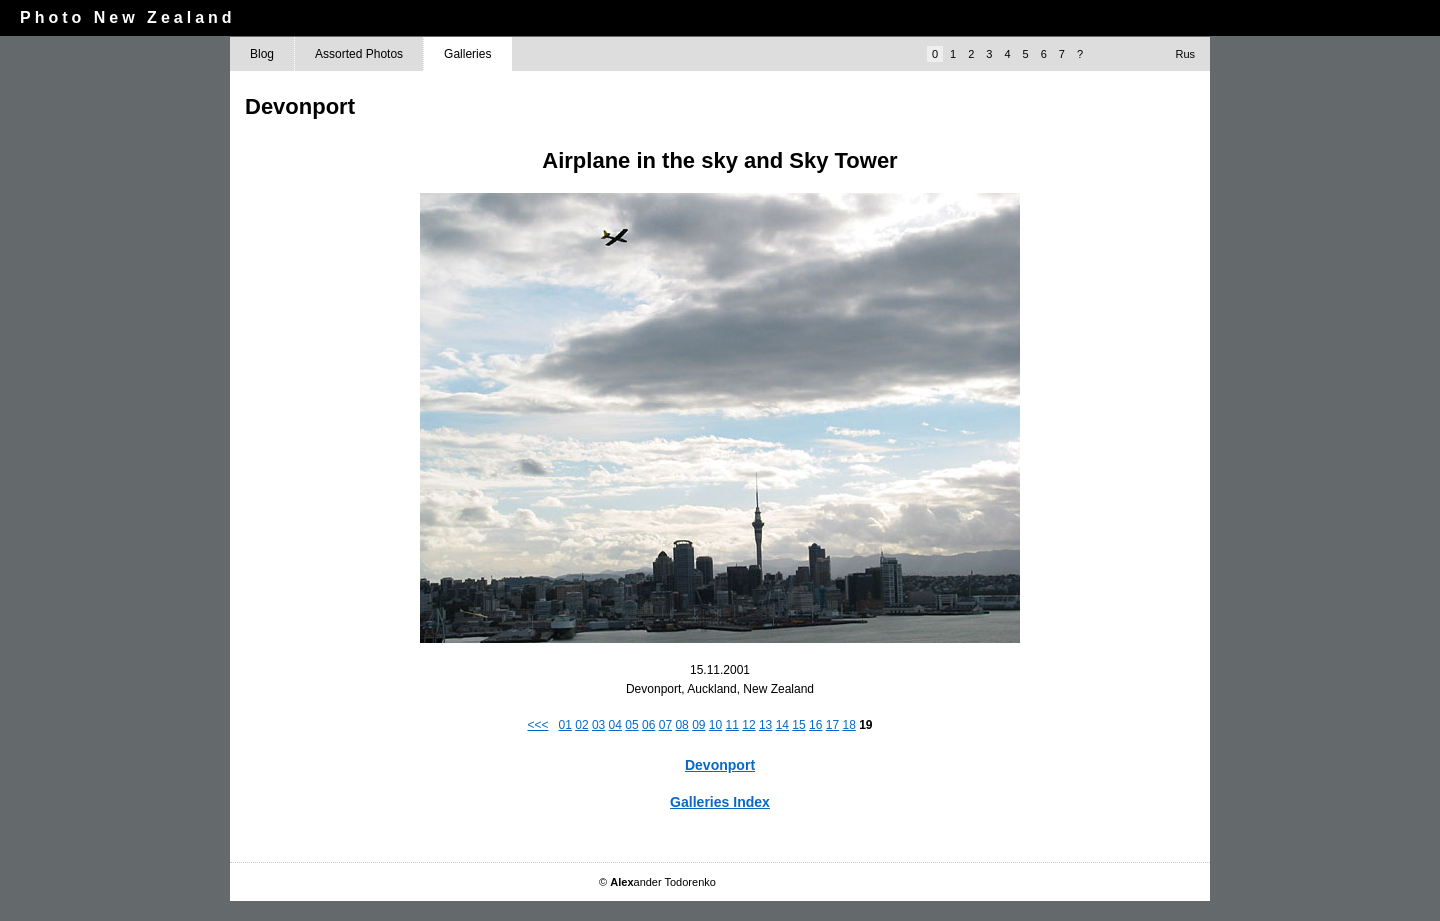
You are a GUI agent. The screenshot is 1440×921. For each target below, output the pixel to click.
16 (815, 725)
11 (732, 725)
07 (665, 725)
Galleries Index (720, 802)
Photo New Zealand (128, 17)
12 (748, 725)
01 (565, 725)
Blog (262, 54)
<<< (537, 725)
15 (798, 725)
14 (782, 725)
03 (598, 725)
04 (615, 725)
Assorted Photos (359, 54)
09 (698, 725)
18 (848, 725)
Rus (1185, 54)
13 (765, 725)
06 (648, 725)
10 (715, 725)
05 (631, 725)
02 (581, 725)
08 (681, 725)
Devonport (720, 765)
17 (832, 725)
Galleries (467, 54)
